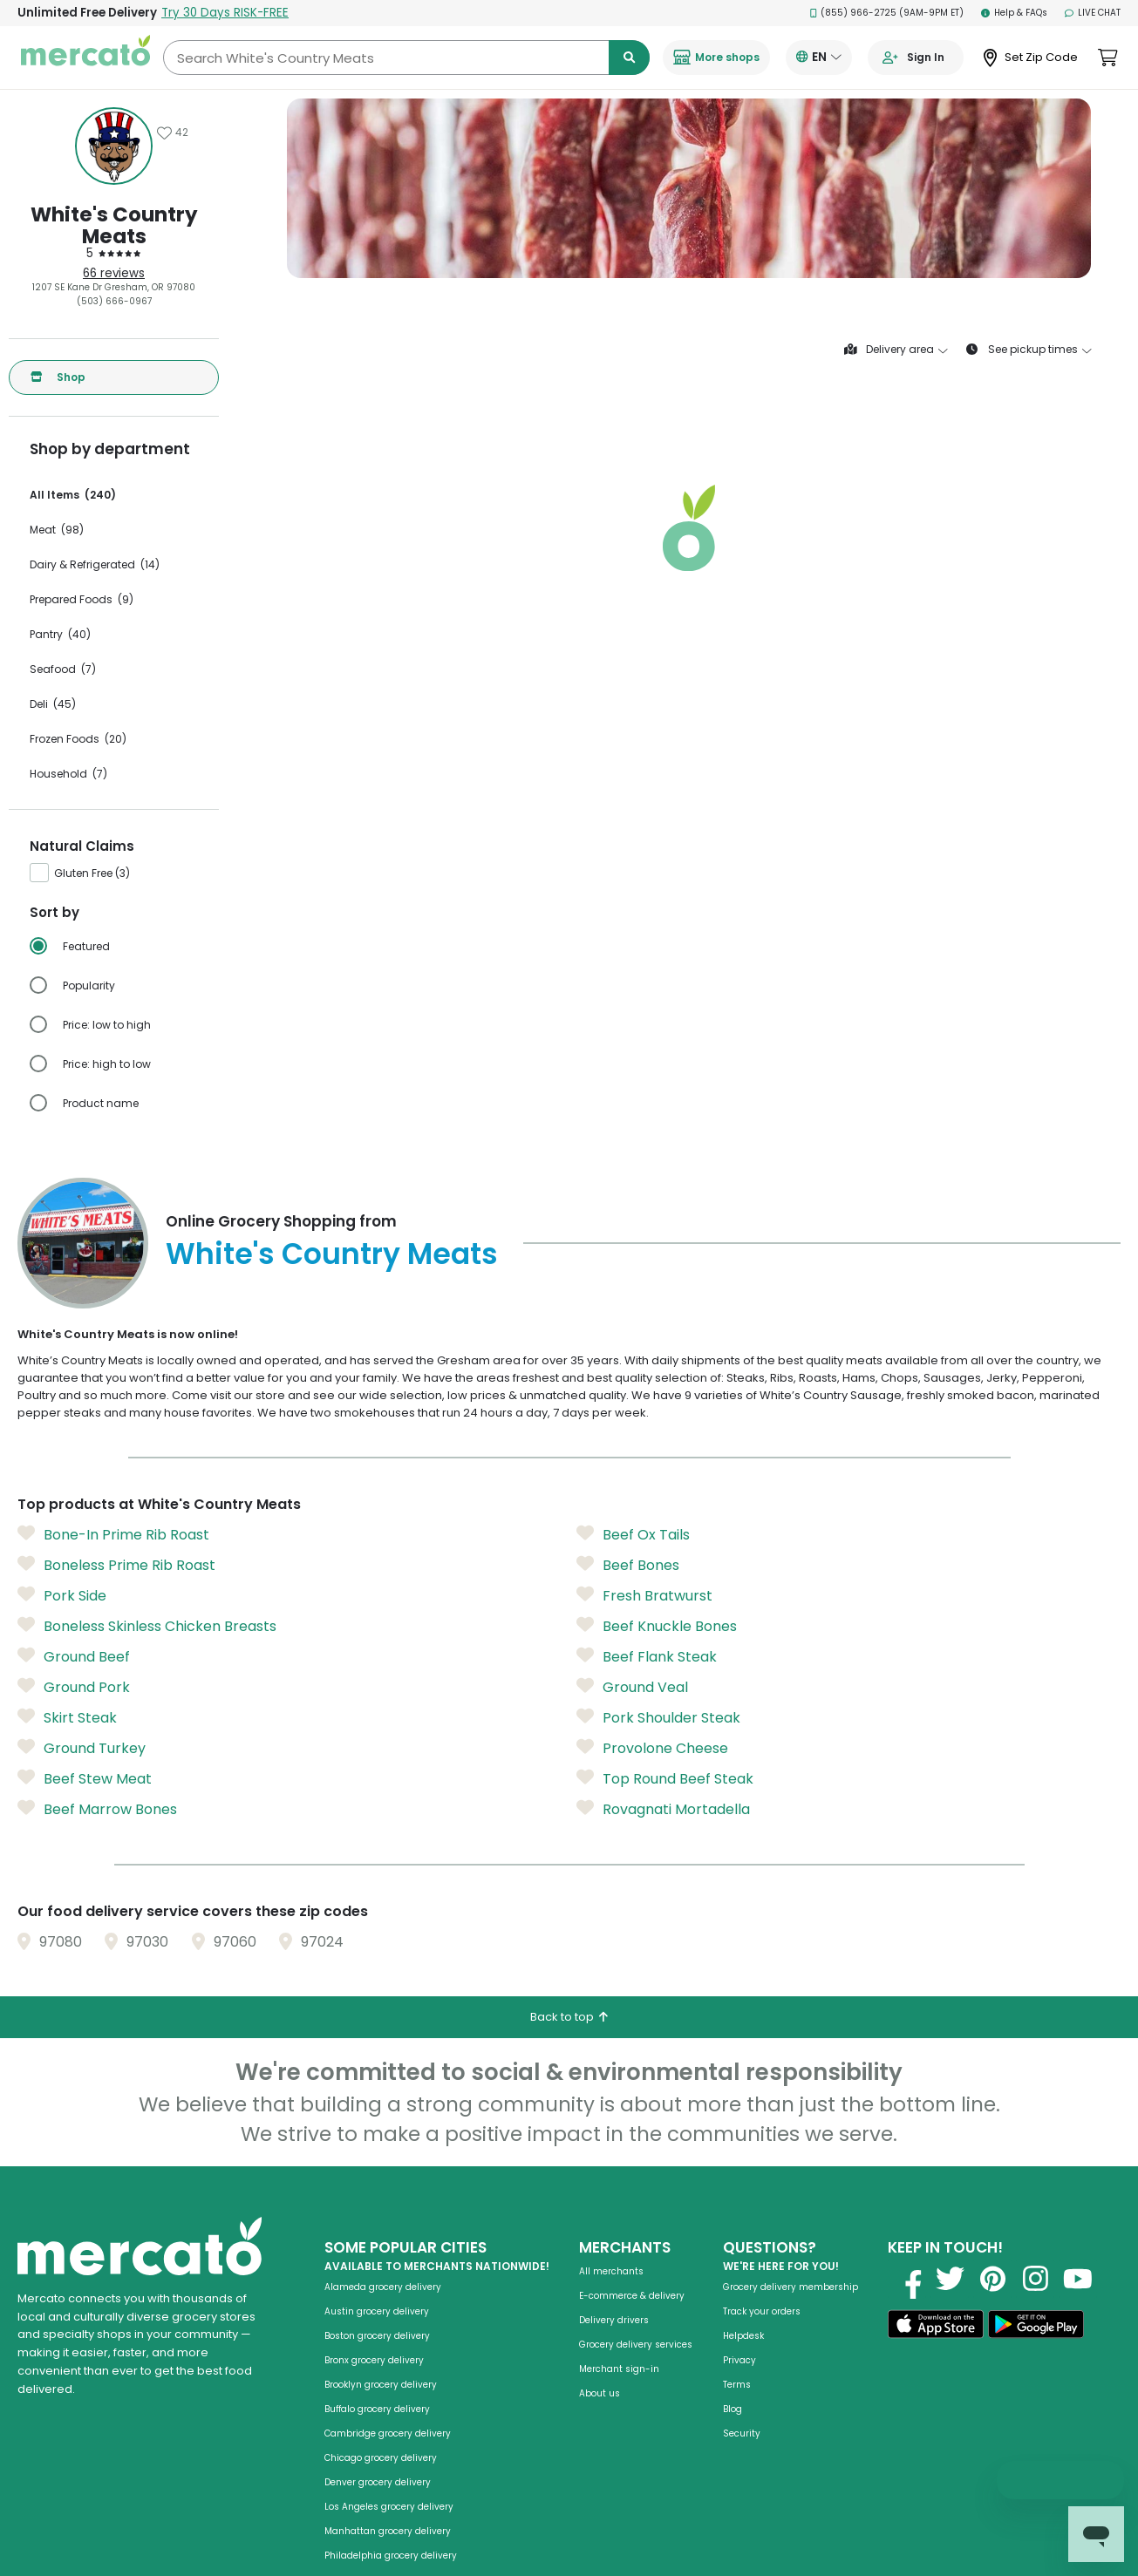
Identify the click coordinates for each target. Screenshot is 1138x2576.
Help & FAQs (1014, 12)
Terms (737, 2384)
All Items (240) (73, 494)
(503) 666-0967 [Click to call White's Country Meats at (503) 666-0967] (114, 301)
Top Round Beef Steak (664, 1778)
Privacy (739, 2360)
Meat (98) (57, 529)
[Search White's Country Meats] (406, 57)
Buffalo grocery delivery (377, 2409)
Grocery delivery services (635, 2344)
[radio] (124, 946)
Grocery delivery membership (790, 2287)
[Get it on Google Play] (1036, 2327)
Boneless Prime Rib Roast (116, 1564)
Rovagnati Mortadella (663, 1808)
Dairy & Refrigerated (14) (95, 564)
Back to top (569, 2016)
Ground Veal (632, 1686)
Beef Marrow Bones (97, 1808)
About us (599, 2393)
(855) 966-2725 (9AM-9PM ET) (887, 12)
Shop (58, 377)
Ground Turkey (81, 1747)
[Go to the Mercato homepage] (85, 57)
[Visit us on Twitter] (949, 2279)
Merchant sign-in (619, 2368)
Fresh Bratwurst (644, 1595)
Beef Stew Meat (84, 1778)
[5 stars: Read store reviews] (113, 253)
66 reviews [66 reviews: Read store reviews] (114, 273)
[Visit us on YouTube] (1078, 2279)
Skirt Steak (67, 1717)
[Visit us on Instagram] (1035, 2279)
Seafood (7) (63, 669)
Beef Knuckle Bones (656, 1625)
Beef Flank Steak (646, 1656)
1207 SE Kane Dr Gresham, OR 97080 (113, 287)
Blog (732, 2409)
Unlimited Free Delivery (153, 12)
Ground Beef (73, 1656)
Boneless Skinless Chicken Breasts (146, 1625)
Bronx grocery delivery (374, 2360)
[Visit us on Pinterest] (992, 2279)
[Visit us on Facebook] (907, 2279)
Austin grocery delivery (376, 2311)
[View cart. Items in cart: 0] (1108, 57)
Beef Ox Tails (633, 1534)
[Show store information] (114, 146)
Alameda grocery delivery (382, 2287)
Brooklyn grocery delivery (380, 2384)
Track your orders (762, 2311)
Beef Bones (627, 1564)
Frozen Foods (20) (78, 738)
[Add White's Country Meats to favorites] (172, 132)
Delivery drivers (614, 2320)
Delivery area (895, 349)
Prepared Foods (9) (81, 599)
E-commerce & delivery (632, 2295)
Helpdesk (743, 2335)
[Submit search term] (629, 57)
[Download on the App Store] (936, 2327)
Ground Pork (73, 1686)
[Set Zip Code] (1030, 58)
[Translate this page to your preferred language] (819, 57)
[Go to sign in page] (915, 57)
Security (741, 2433)
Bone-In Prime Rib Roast (113, 1534)
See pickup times (1028, 349)
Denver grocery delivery (377, 2482)
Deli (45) (53, 704)
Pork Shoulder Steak (658, 1717)
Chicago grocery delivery (380, 2457)
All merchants (611, 2271)
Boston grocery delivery (377, 2335)
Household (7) (68, 773)
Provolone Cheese (652, 1747)
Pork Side (61, 1595)
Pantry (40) (60, 634)
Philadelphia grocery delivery (390, 2555)
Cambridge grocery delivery (387, 2433)
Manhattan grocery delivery (387, 2531)
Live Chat (1093, 12)
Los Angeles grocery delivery (388, 2506)
